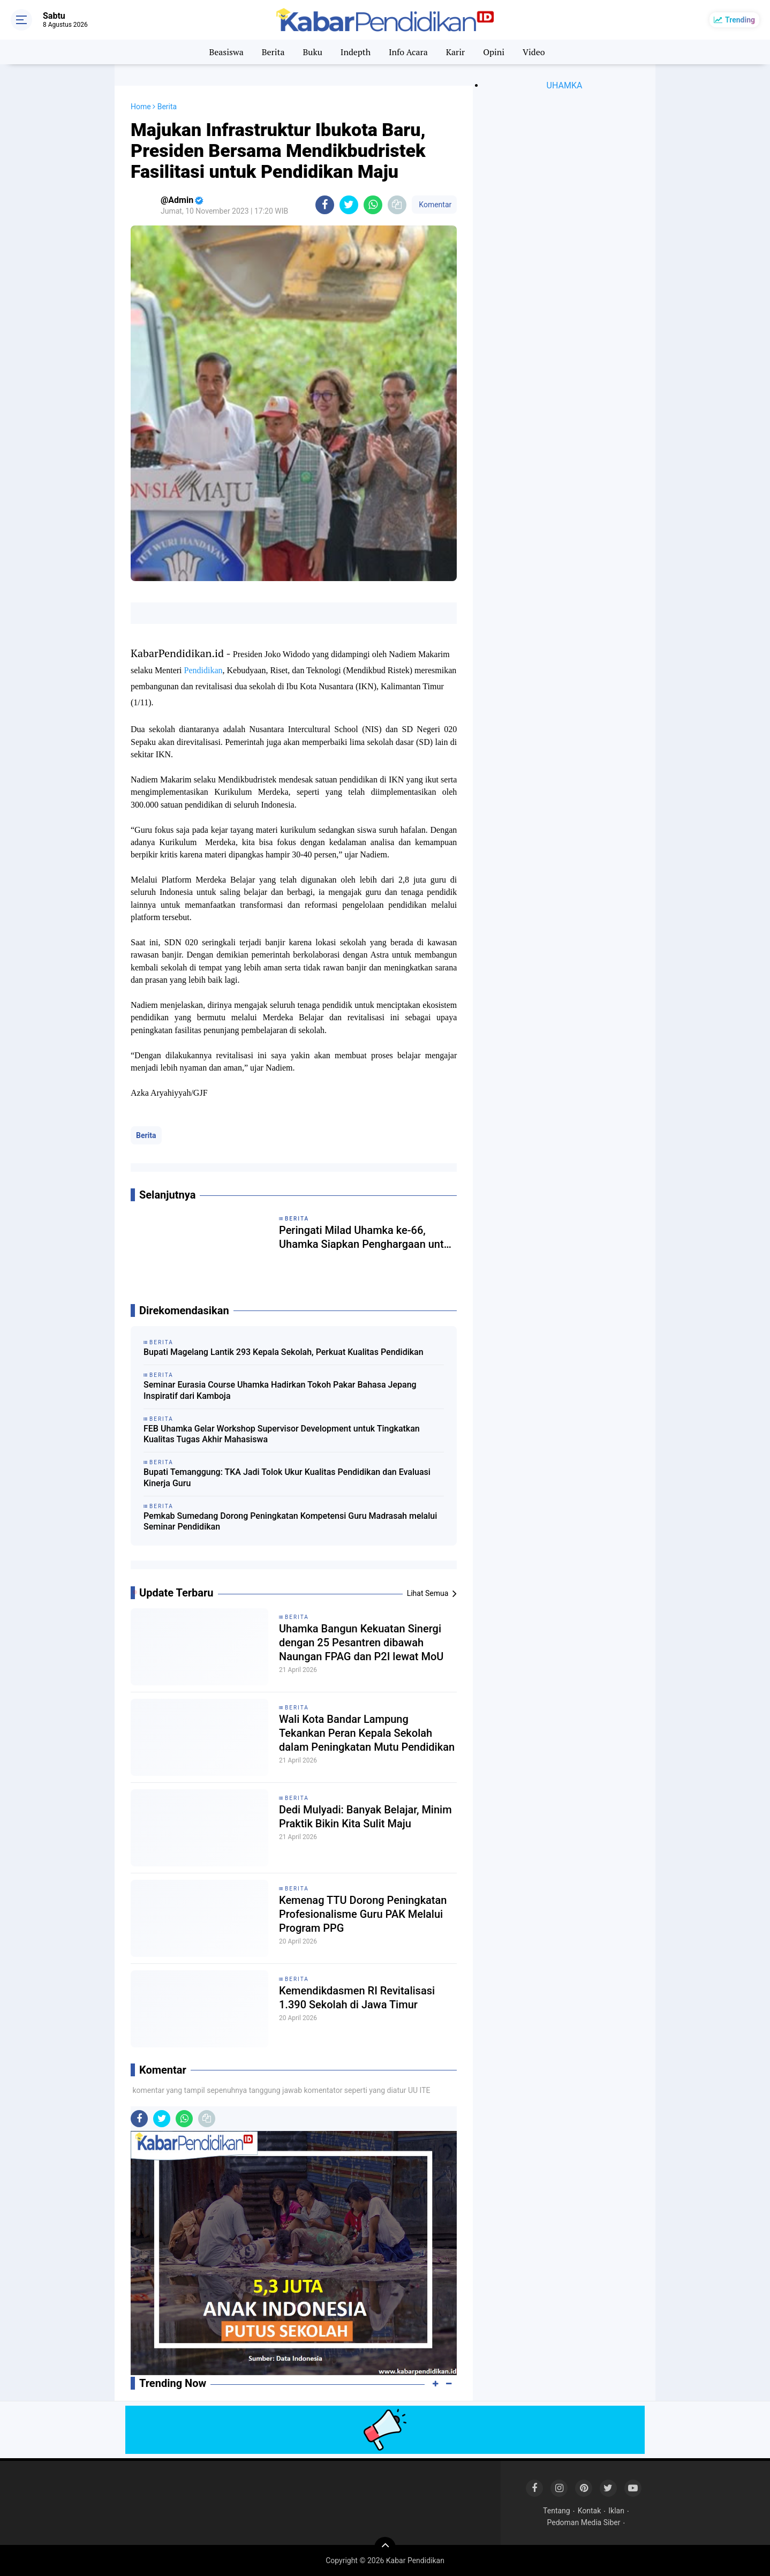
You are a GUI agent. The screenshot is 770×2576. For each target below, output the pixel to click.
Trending (740, 20)
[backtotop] (385, 2547)
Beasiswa (226, 52)
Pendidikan (203, 670)
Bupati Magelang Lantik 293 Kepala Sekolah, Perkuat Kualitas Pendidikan (284, 1352)
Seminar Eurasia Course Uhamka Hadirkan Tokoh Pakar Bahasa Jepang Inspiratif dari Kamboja (280, 1390)
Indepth (356, 52)
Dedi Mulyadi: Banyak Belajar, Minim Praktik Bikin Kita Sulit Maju (365, 1816)
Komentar (434, 204)
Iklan (616, 2510)
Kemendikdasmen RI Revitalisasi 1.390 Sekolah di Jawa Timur (357, 1997)
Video (534, 52)
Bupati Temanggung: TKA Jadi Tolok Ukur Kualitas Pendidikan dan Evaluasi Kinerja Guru (287, 1477)
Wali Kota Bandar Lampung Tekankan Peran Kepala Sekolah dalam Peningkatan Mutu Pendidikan (367, 1733)
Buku (312, 52)
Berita (273, 52)
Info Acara (408, 52)
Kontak (589, 2510)
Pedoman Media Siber (584, 2522)
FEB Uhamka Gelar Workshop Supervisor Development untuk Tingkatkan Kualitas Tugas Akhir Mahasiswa (282, 1434)
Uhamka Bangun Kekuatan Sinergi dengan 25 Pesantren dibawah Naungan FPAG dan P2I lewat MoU (361, 1642)
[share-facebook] (324, 204)
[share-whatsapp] (373, 204)
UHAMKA (565, 85)
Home (141, 106)
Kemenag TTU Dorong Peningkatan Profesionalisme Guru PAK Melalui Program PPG (363, 1914)
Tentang (556, 2510)
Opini (493, 52)
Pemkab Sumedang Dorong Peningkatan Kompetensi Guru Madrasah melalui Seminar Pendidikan (290, 1521)
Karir (455, 52)
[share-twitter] (348, 204)
